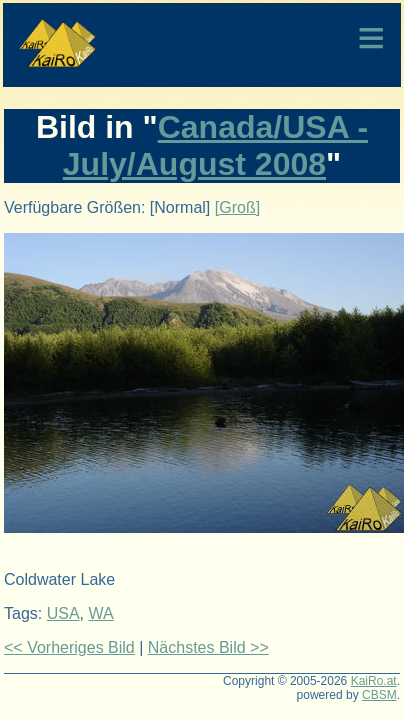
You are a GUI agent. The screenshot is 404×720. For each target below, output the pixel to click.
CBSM (379, 695)
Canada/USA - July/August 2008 (215, 145)
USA (63, 613)
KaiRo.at (374, 681)
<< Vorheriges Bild (69, 647)
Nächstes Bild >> (208, 647)
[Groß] (237, 207)
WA (100, 613)
